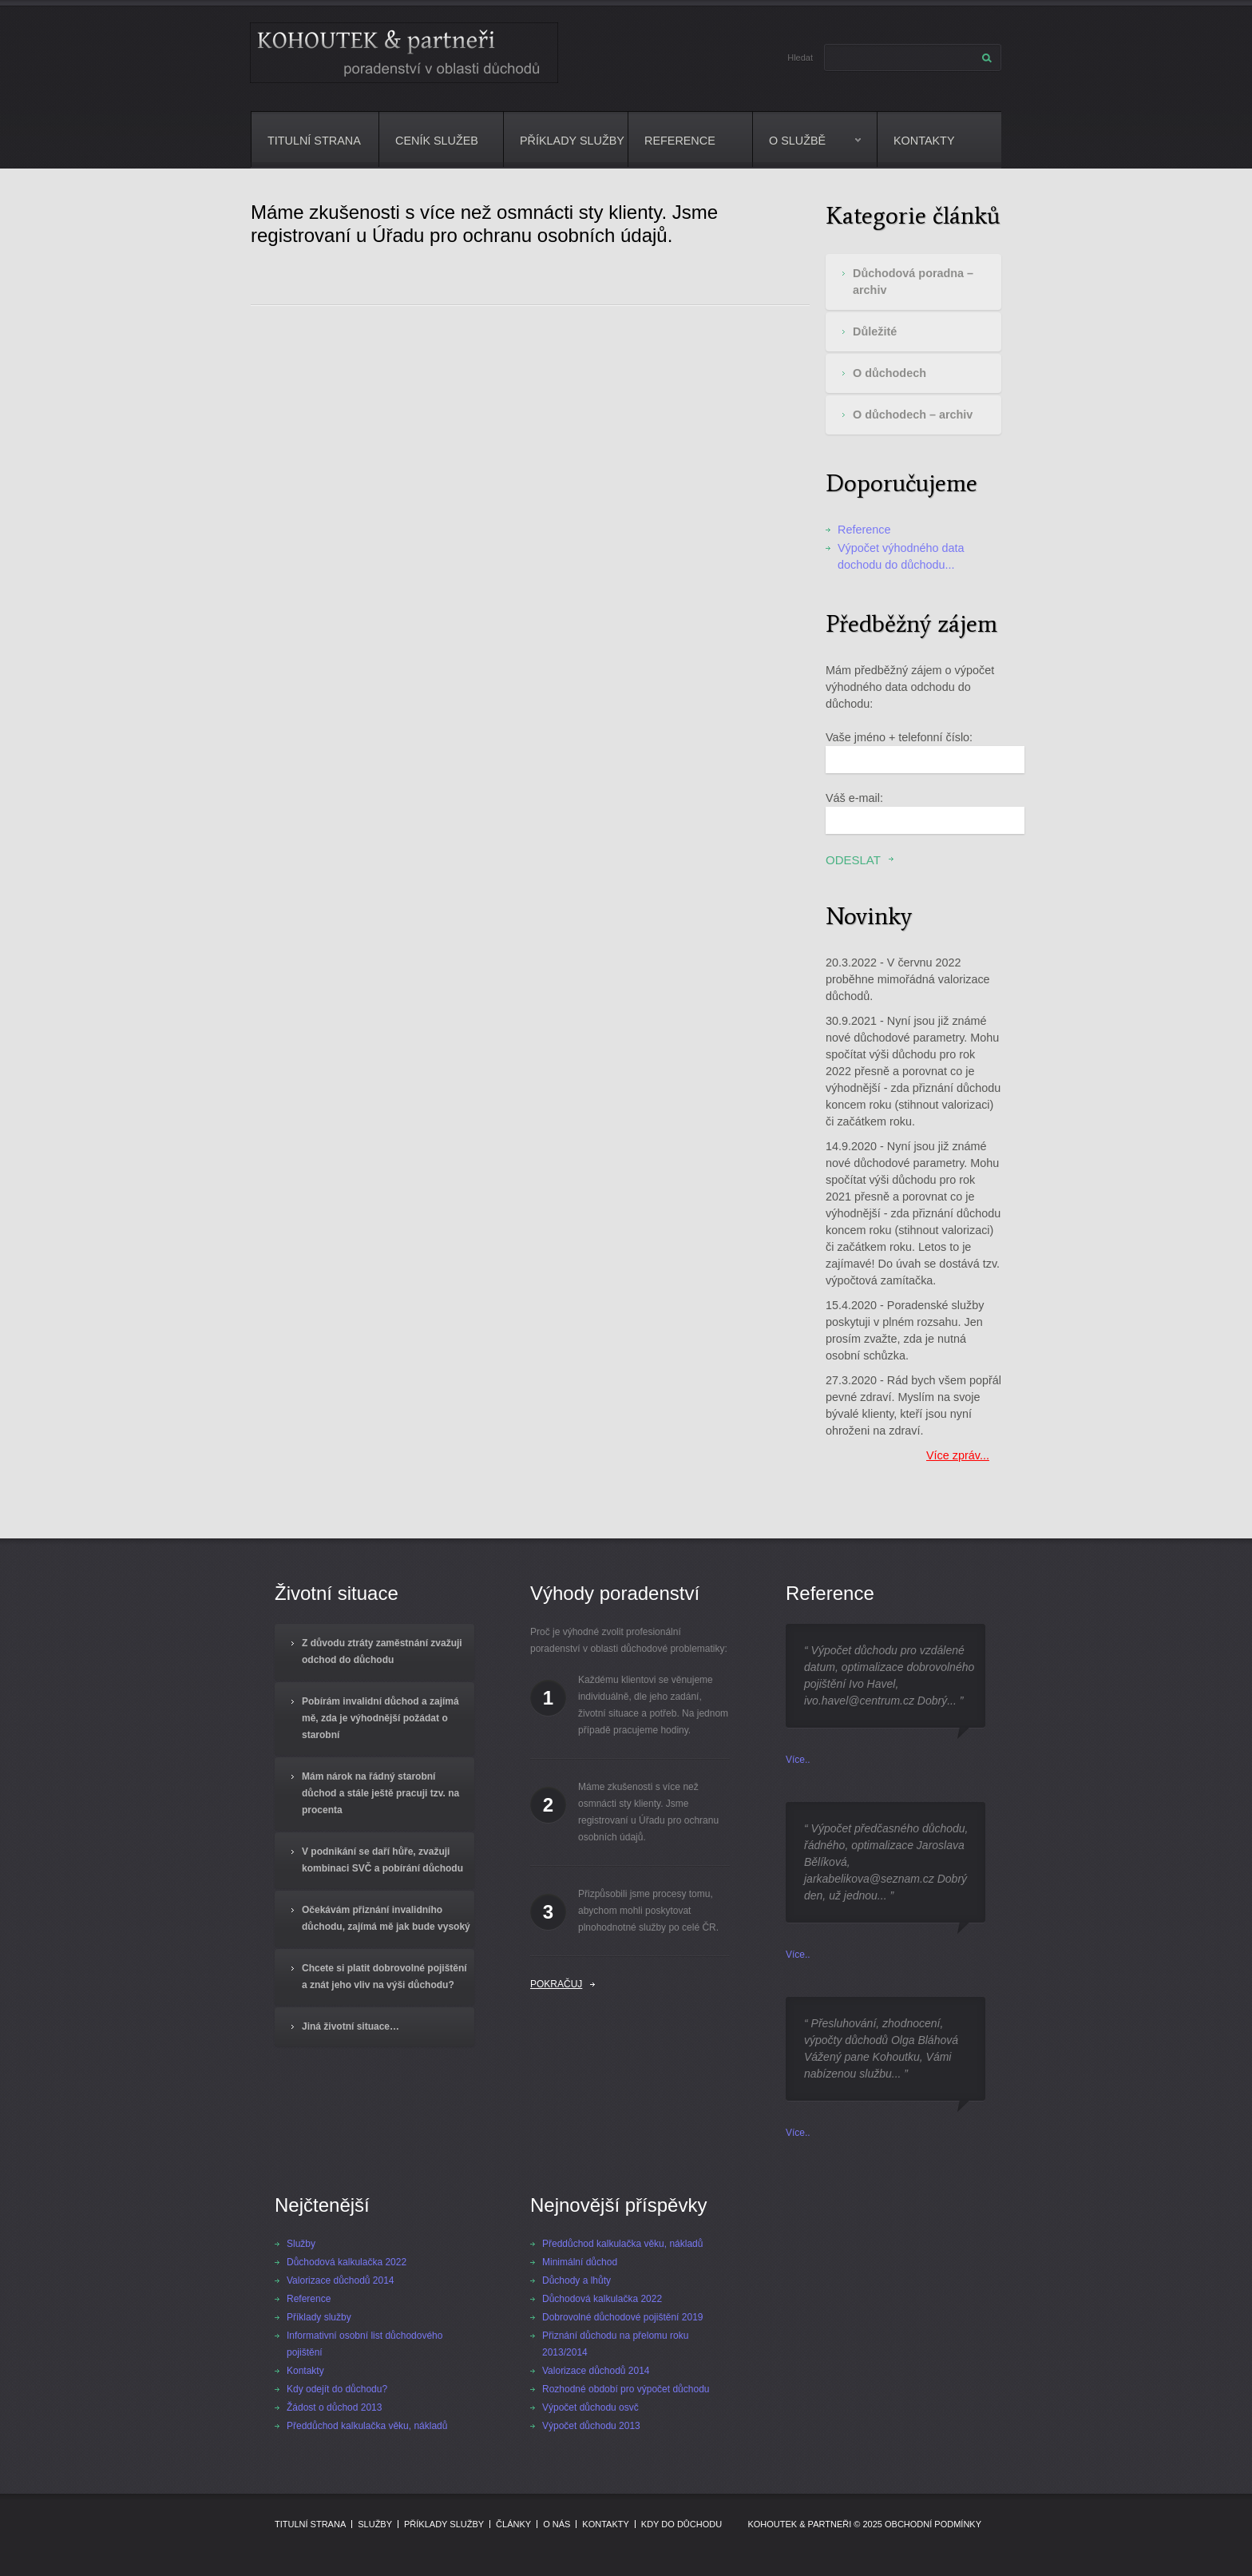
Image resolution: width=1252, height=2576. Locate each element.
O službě (806, 151)
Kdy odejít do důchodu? (337, 2389)
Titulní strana (314, 140)
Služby (301, 2243)
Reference (679, 140)
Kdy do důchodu (681, 2524)
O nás (556, 2524)
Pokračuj (556, 1984)
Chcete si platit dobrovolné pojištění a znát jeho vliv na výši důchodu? (384, 1977)
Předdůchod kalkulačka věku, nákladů (367, 2425)
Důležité (875, 331)
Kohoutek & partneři (799, 2524)
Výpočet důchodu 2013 (591, 2425)
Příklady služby (572, 140)
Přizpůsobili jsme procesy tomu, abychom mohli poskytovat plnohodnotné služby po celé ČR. (648, 1910)
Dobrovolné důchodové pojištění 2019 (622, 2317)
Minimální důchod (579, 2262)
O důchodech (889, 373)
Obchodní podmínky (933, 2524)
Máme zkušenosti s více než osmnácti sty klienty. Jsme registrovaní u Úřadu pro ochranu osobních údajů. (648, 1812)
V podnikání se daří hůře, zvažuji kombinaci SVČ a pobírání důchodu (382, 1860)
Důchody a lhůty (576, 2280)
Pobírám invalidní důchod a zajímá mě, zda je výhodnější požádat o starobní (380, 1718)
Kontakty (924, 140)
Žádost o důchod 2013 (334, 2407)
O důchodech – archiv (913, 414)
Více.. (798, 1759)
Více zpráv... (957, 1455)
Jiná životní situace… (350, 2026)
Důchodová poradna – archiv (913, 281)
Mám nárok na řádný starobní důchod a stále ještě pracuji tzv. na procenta (380, 1793)
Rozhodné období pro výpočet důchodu (626, 2389)
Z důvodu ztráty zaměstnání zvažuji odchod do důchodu (382, 1651)
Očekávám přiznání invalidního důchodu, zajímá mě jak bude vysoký (386, 1918)
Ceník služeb (436, 140)
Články (513, 2524)
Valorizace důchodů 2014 (340, 2280)
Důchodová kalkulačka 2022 (346, 2262)
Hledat (800, 57)
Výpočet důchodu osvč (590, 2407)
